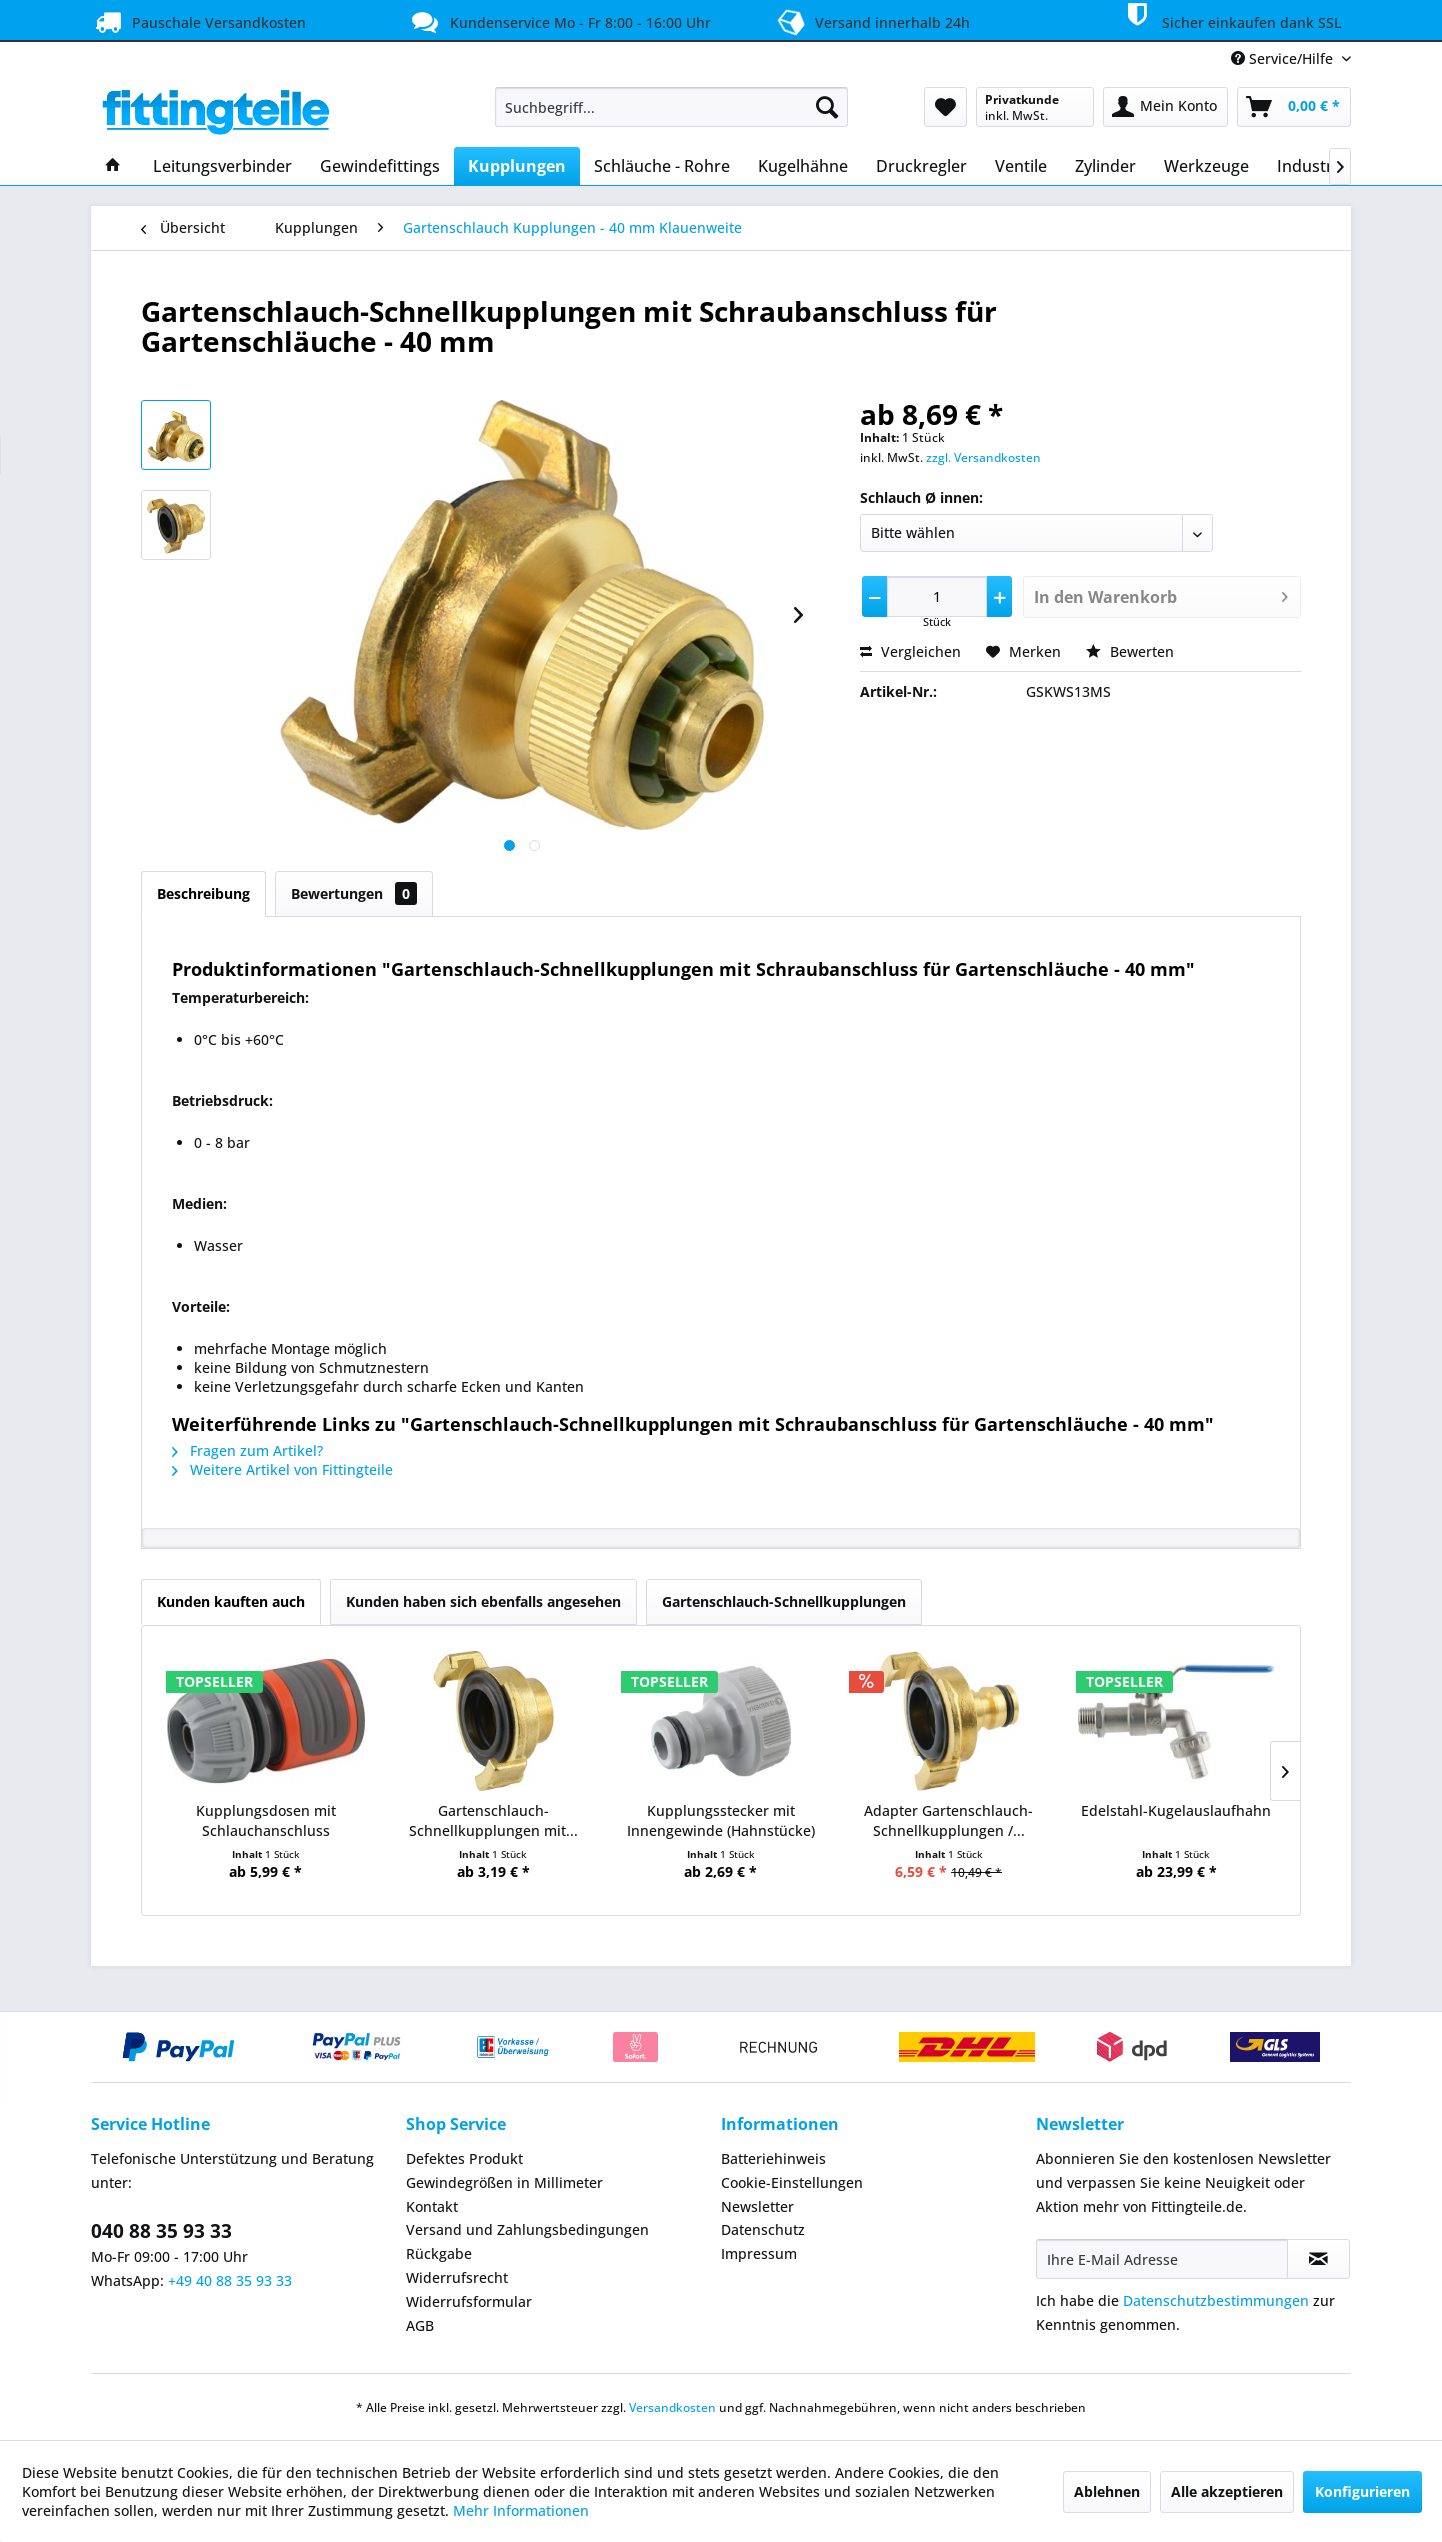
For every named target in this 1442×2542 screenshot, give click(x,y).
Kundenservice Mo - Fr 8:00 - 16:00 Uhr (559, 22)
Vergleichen (910, 651)
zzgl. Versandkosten (983, 457)
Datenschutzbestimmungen (1216, 2300)
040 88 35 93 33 (161, 2231)
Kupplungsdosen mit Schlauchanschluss (266, 1820)
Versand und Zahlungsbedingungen (527, 2229)
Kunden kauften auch (231, 1601)
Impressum (759, 2253)
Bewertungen (354, 893)
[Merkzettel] (945, 107)
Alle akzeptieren (1227, 2491)
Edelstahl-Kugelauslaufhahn (1176, 1810)
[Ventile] (1021, 166)
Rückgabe (439, 2253)
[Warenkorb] (1294, 107)
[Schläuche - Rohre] (662, 166)
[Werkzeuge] (1206, 166)
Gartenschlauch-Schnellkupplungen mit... (493, 1820)
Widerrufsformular (469, 2301)
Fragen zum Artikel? (247, 1450)
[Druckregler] (921, 166)
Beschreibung (203, 893)
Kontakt (432, 2206)
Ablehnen (1107, 2491)
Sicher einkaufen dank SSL (1230, 19)
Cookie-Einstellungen (792, 2182)
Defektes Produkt (464, 2158)
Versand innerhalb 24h (870, 20)
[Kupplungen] (517, 166)
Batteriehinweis (773, 2158)
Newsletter (757, 2206)
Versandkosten (672, 2407)
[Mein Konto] (1165, 107)
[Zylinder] (1105, 166)
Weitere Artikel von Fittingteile (282, 1469)
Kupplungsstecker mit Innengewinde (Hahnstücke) (721, 1820)
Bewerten (1130, 651)
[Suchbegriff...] (671, 107)
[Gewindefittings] (380, 166)
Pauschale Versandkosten (198, 22)
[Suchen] (827, 107)
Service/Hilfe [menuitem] (1284, 58)
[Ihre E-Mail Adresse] (1162, 2259)
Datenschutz (763, 2229)
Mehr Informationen (521, 2510)
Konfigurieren (1362, 2491)
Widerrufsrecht (457, 2277)
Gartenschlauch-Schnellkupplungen (784, 1601)
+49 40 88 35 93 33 (230, 2280)
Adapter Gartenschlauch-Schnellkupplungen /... (948, 1820)
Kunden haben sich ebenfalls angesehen (483, 1601)
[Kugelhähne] (803, 166)
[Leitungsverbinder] (222, 166)
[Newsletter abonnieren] (1318, 2259)
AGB (420, 2325)
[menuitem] (671, 107)
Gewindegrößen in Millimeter (504, 2182)
